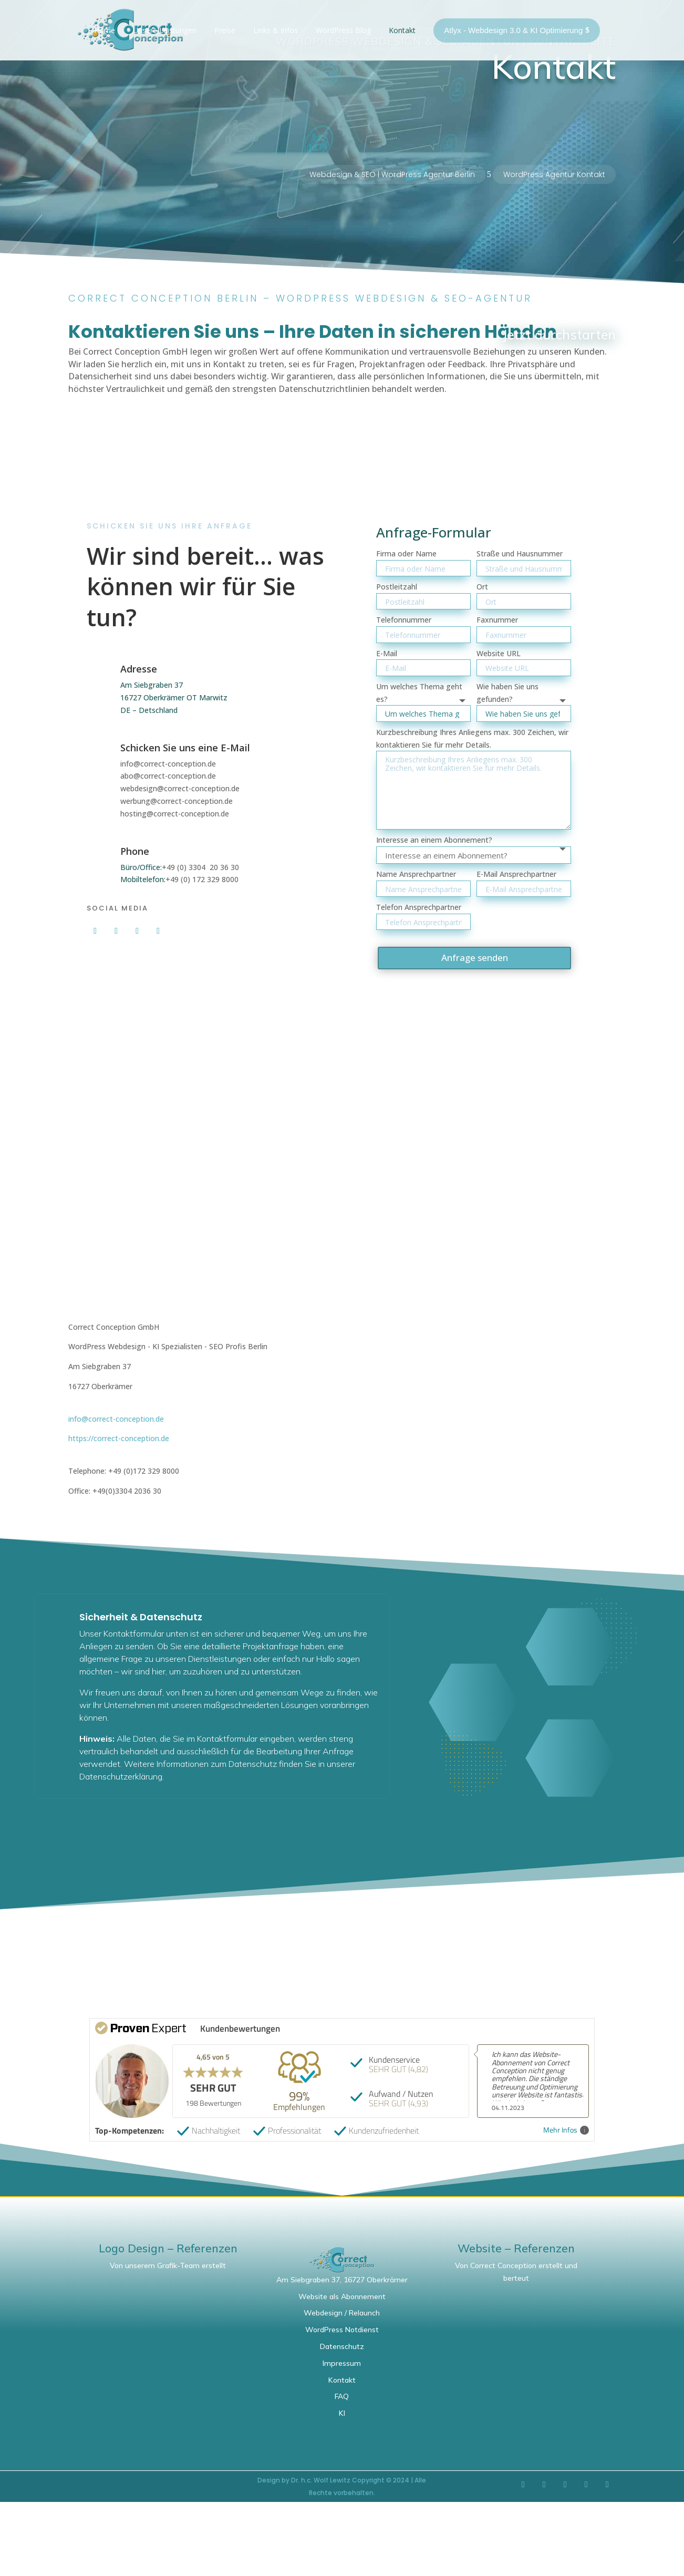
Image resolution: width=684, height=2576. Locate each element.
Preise (224, 30)
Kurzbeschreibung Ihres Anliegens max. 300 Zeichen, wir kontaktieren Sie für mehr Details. (472, 738)
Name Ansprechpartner (416, 874)
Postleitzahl (396, 587)
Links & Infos (275, 30)
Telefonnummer (403, 620)
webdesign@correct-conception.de (180, 788)
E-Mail (386, 653)
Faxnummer (497, 620)
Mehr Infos (566, 2130)
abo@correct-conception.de (168, 776)
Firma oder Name (406, 553)
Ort (482, 587)
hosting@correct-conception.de (174, 814)
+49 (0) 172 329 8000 (202, 879)
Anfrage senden (474, 957)
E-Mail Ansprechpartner (516, 874)
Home (104, 30)
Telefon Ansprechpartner (418, 907)
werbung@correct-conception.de (176, 801)
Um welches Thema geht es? (419, 692)
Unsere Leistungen (164, 30)
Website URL (498, 653)
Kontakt (402, 30)
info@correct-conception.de (168, 764)
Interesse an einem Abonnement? (434, 840)
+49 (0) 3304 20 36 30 (200, 867)
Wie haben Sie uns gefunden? (507, 692)
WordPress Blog (343, 30)
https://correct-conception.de (118, 1438)
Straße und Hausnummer (519, 553)
